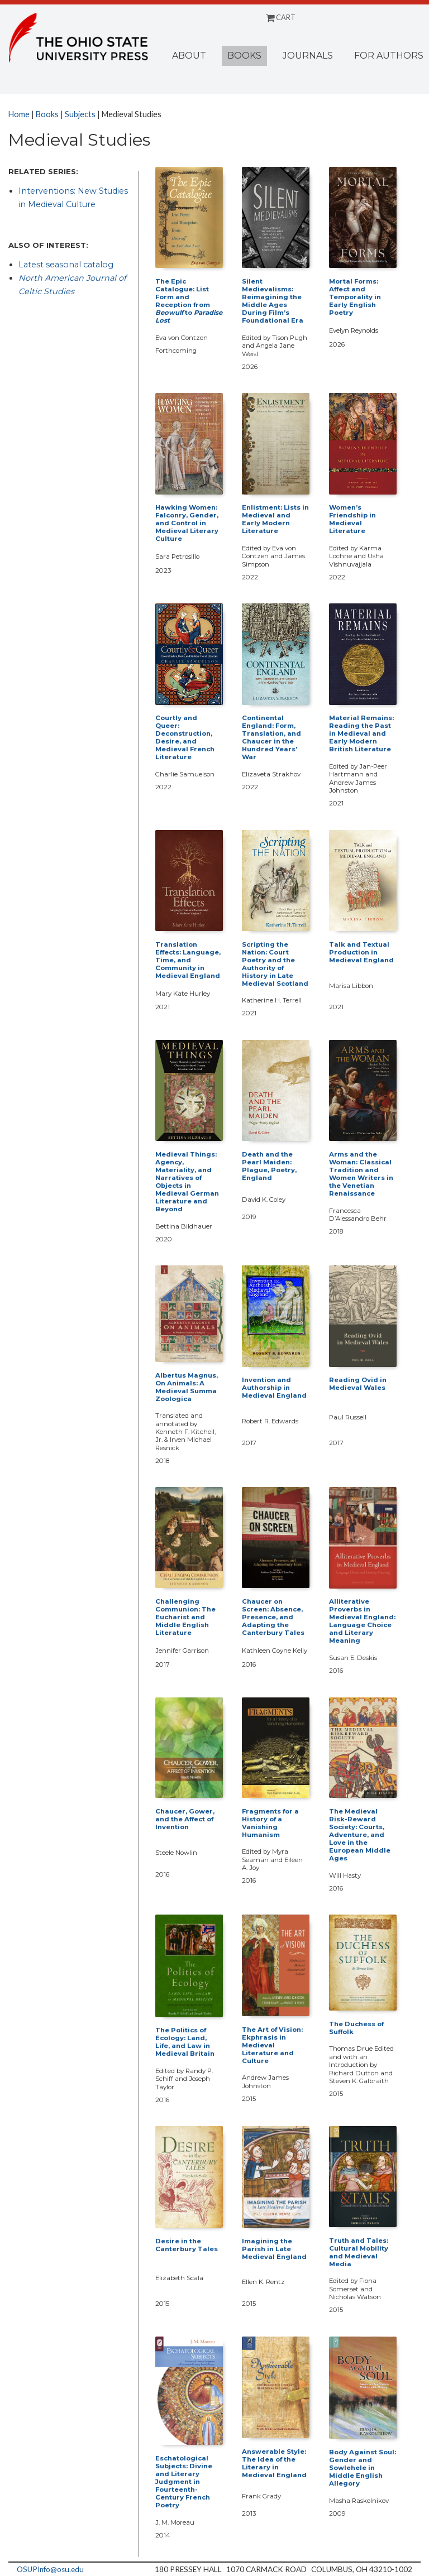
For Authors (388, 55)
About (189, 55)
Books (244, 55)
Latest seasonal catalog (65, 265)
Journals (308, 55)
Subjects (80, 114)
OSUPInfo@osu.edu (50, 2569)
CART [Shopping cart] (280, 17)
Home (19, 114)
